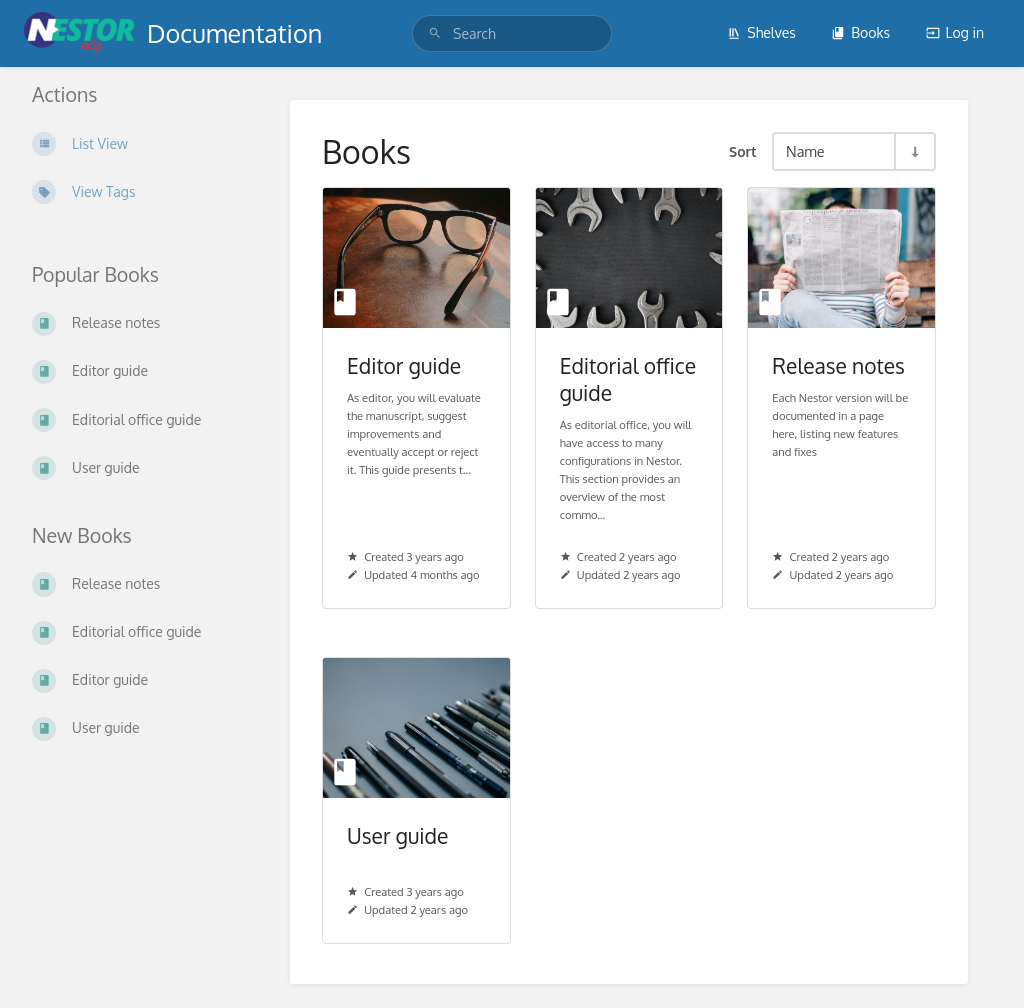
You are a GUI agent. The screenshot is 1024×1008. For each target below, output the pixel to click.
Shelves (761, 32)
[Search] (435, 33)
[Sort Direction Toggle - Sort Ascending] (914, 151)
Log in (955, 32)
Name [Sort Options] (805, 151)
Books (860, 32)
